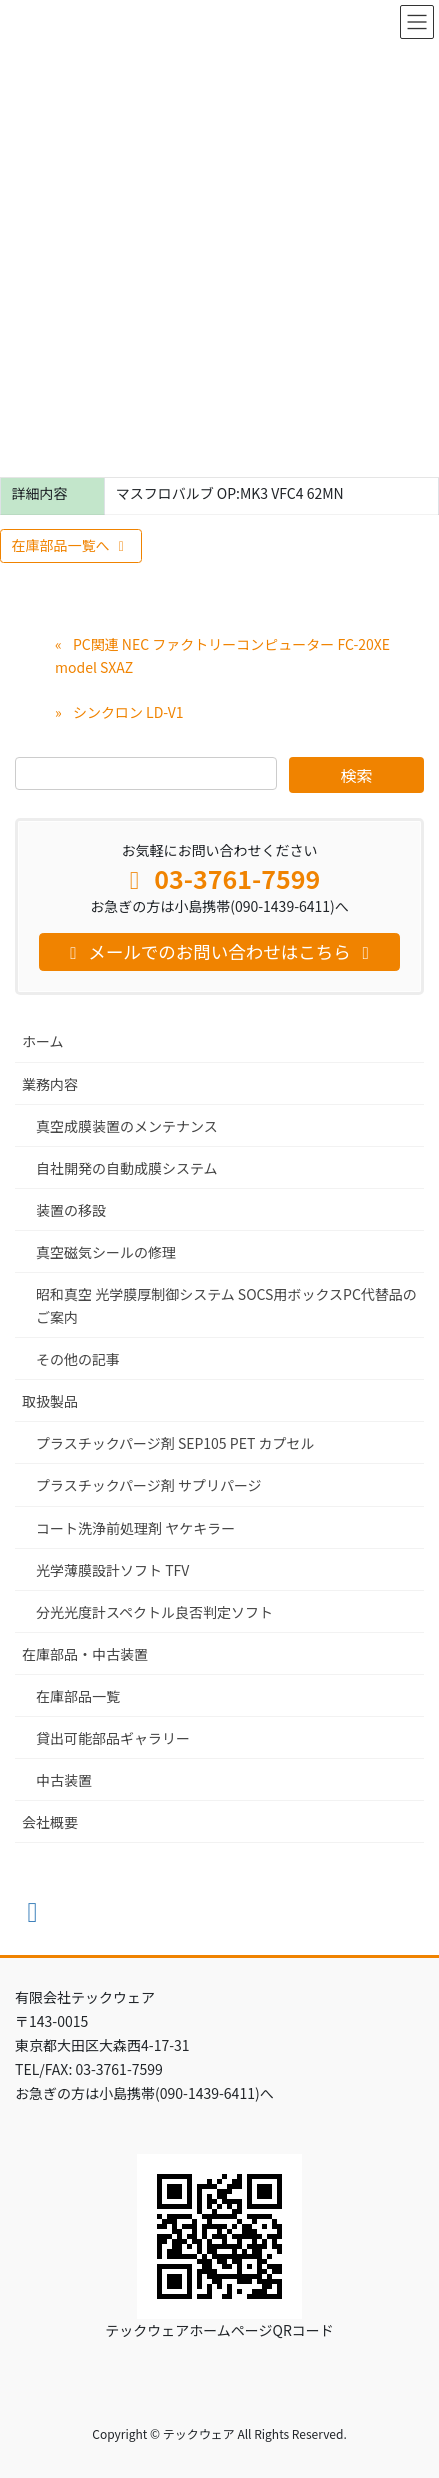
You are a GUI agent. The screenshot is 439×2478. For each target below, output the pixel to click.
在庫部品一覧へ (71, 545)
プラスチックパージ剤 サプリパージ (149, 1485)
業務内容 (50, 1084)
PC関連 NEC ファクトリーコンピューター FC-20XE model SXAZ (222, 655)
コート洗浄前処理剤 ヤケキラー (135, 1528)
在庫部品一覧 (78, 1696)
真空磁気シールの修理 (106, 1252)
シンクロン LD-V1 (128, 712)
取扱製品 (50, 1401)
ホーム (43, 1041)
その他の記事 (78, 1359)
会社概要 (50, 1822)
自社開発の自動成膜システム (127, 1168)
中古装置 (64, 1780)
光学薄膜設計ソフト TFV (112, 1570)
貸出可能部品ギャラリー (113, 1738)
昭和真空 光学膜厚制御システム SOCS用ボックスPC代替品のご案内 (226, 1305)
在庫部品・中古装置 (85, 1654)
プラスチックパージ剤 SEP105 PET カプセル (175, 1443)
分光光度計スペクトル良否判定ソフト (154, 1612)
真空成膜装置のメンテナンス (127, 1126)
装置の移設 (71, 1210)
